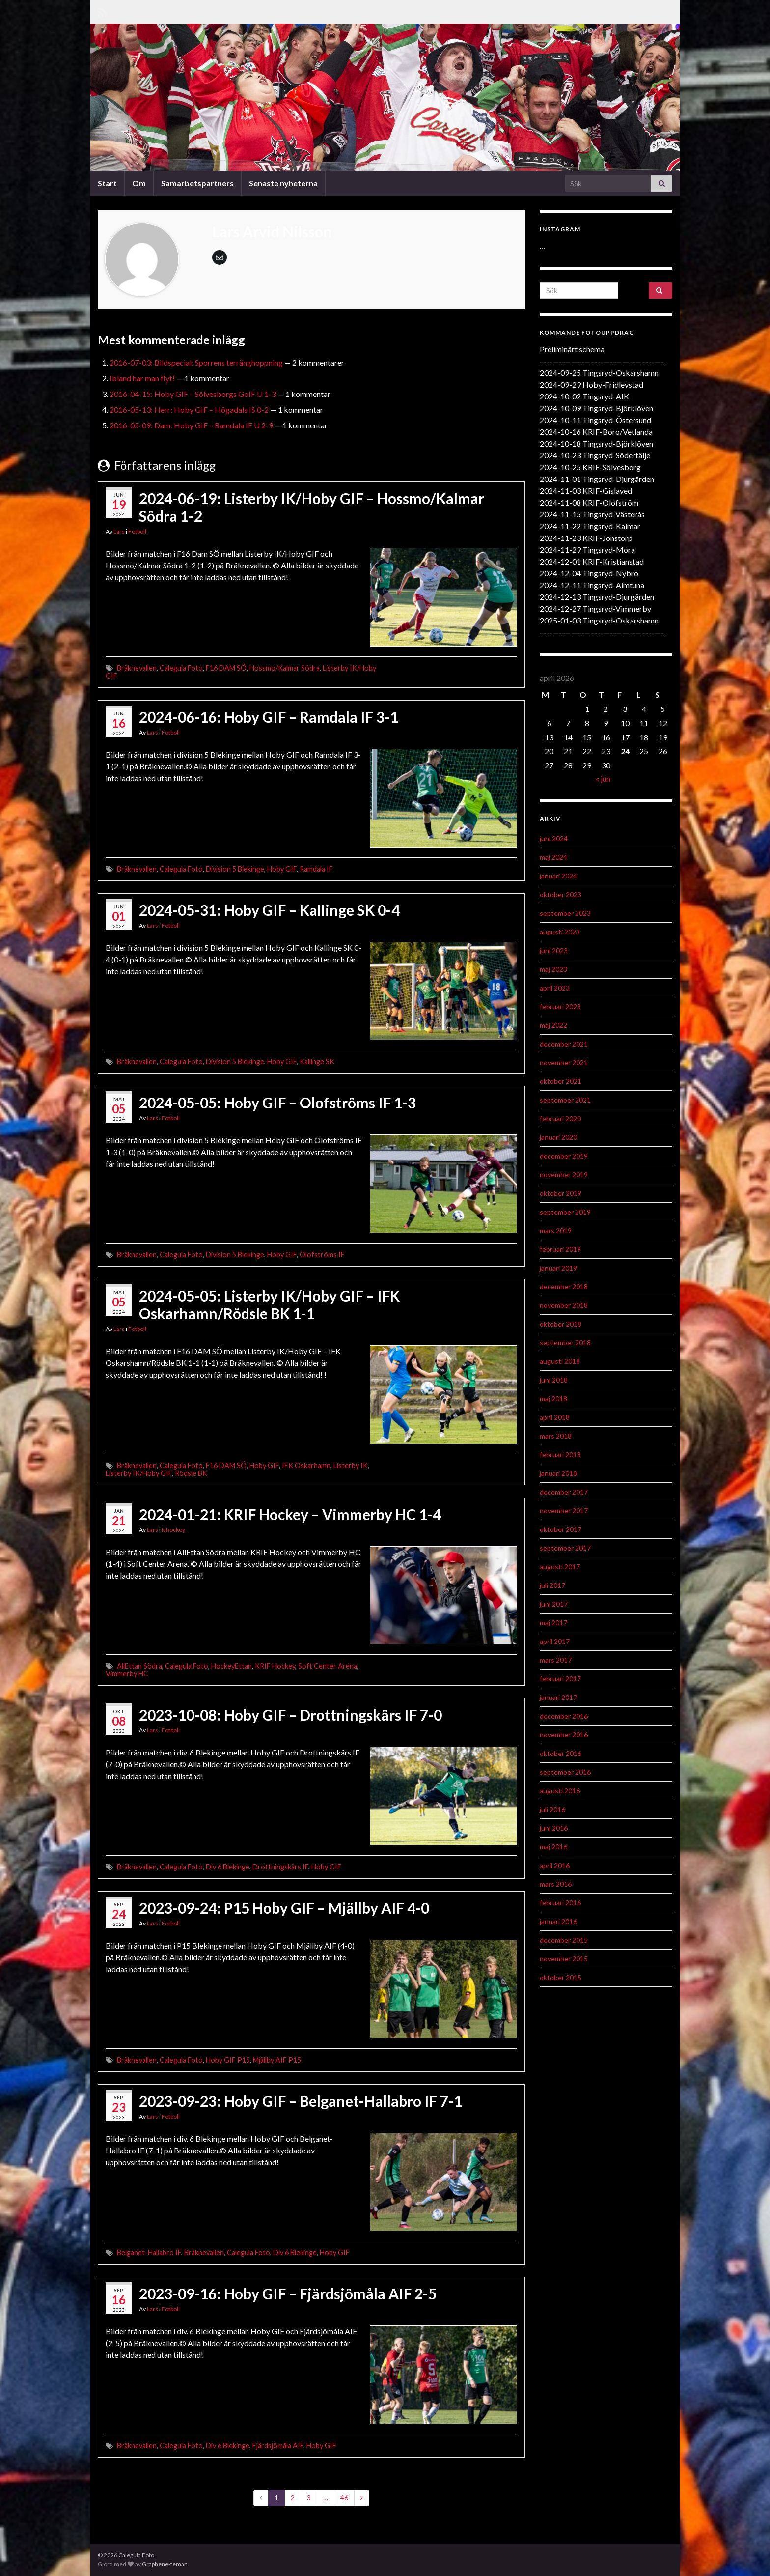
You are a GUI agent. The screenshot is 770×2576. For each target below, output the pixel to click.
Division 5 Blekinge (235, 869)
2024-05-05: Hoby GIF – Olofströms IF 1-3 (277, 1102)
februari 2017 (560, 1678)
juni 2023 (554, 950)
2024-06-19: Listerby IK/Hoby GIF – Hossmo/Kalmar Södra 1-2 (311, 507)
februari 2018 (560, 1454)
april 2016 (555, 1865)
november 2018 (564, 1305)
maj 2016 (553, 1846)
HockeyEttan (231, 1666)
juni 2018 (554, 1380)
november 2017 (564, 1510)
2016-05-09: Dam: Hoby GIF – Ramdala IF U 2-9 (191, 425)
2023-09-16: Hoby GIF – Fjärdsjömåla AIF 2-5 (288, 2293)
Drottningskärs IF (280, 1867)
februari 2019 (560, 1249)
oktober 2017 (560, 1529)
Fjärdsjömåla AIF (277, 2445)
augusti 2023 (560, 932)
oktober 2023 (560, 894)
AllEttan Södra (139, 1666)
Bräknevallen (137, 668)
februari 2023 (560, 1006)
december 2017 (564, 1492)
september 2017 (565, 1548)
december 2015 (564, 1940)
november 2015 (564, 1958)
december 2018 (564, 1286)
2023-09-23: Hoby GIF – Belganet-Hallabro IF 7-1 (300, 2101)
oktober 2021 (560, 1081)
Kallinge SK (317, 1061)
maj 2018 (553, 1398)
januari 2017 (558, 1697)
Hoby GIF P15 (228, 2060)
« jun (603, 778)
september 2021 (565, 1100)
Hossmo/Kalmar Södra (284, 668)
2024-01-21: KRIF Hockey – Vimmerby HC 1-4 (290, 1514)
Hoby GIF (282, 869)
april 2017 (555, 1641)
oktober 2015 (560, 1977)
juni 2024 (554, 838)
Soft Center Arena (327, 1666)
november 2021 (564, 1062)
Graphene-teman (165, 2564)
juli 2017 (552, 1585)
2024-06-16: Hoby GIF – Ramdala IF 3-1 (268, 717)
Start (107, 183)
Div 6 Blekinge (227, 1867)
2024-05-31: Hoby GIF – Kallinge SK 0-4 (269, 910)
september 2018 (565, 1342)
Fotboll (137, 531)
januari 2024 (558, 876)
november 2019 (564, 1174)
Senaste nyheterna (283, 183)
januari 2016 (558, 1921)
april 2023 (555, 988)
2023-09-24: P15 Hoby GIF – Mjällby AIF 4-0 (284, 1908)
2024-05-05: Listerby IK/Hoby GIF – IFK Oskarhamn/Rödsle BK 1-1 (269, 1304)
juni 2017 (554, 1604)
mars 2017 (556, 1660)
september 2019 (565, 1212)
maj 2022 (553, 1025)
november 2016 (564, 1734)
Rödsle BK (191, 1473)
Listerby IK (350, 1465)
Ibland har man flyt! (142, 378)
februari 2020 (560, 1118)
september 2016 (565, 1772)
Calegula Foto (181, 668)
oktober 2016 (560, 1753)
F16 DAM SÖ (226, 668)
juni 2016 (554, 1828)
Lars (119, 531)
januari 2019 (558, 1268)
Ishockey (173, 1529)
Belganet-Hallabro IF (149, 2252)
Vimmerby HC (127, 1674)
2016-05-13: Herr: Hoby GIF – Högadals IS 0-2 (189, 409)
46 (344, 2497)
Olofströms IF (322, 1254)
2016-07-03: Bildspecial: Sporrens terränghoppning (196, 362)
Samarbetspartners (197, 183)
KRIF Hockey (275, 1666)
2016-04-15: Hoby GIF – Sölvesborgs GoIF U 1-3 (193, 393)
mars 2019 (556, 1230)
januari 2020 (558, 1137)
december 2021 (564, 1044)
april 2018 (555, 1417)
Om (139, 183)
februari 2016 (560, 1902)
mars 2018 (556, 1436)
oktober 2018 (560, 1324)
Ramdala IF (316, 869)
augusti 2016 (560, 1790)
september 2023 (565, 913)
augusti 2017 (560, 1566)
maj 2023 (553, 969)
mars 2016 (556, 1884)
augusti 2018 (560, 1361)
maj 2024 (553, 857)
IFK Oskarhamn (306, 1465)
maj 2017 (553, 1622)
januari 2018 (558, 1473)
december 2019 (564, 1156)
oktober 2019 (560, 1193)
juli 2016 (552, 1809)
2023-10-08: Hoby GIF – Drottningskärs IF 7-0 (290, 1715)
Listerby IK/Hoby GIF (139, 1473)
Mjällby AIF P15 (277, 2060)
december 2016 (564, 1716)
